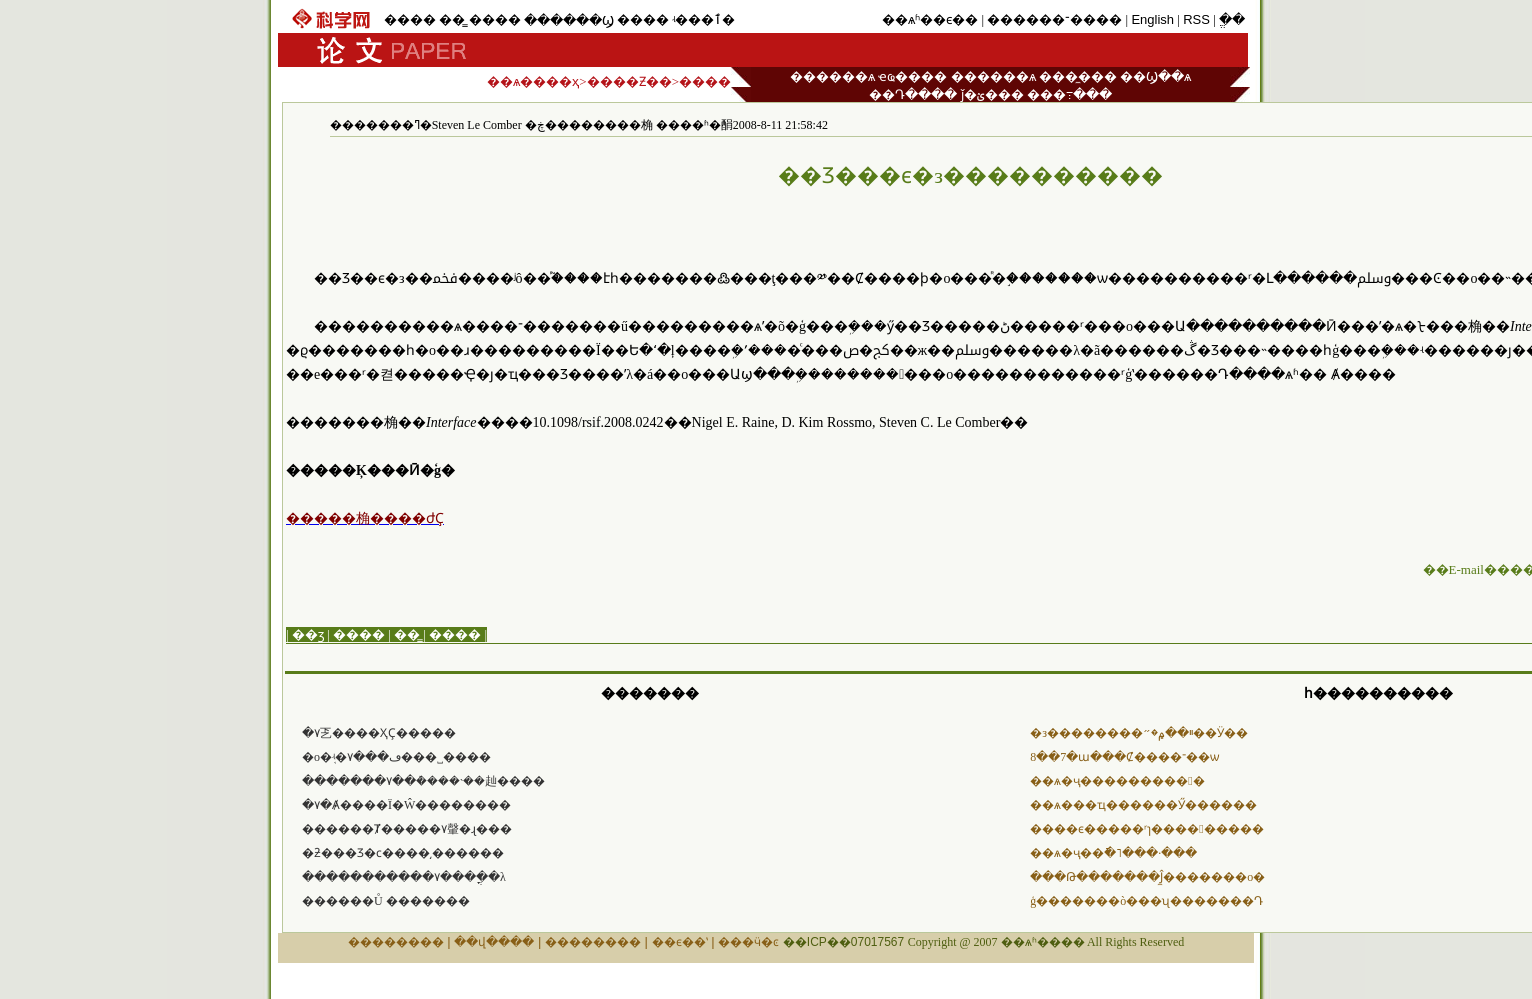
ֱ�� (1232, 19)
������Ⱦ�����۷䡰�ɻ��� (407, 829)
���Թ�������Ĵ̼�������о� (1147, 877)
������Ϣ (569, 20)
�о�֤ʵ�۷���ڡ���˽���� (396, 757)
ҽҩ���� (912, 76)
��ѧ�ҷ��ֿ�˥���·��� (1113, 853)
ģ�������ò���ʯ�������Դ (1146, 901)
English (1152, 19)
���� (410, 19)
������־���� (1054, 19)
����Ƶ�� (629, 81)
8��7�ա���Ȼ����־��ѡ (1124, 757)
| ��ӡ (305, 634)
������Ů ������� (386, 901)
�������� (396, 942)
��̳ (452, 19)
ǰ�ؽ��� (992, 94)
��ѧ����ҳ (533, 81)
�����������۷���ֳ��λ (404, 877)
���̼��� (1078, 76)
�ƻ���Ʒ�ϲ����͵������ (403, 853)
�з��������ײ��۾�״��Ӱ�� (1139, 733)
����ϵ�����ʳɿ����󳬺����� (1146, 829)
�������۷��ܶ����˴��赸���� (423, 781)
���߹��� (1069, 94)
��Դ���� (913, 94)
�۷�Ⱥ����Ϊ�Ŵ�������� (406, 805)
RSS (1196, 19)
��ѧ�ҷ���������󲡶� (1117, 781)
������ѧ (832, 76)
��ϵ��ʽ (680, 942)
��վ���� (494, 942)
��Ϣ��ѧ (1155, 76)
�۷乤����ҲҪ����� (379, 733)
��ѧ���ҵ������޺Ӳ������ (1143, 805)
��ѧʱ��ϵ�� (930, 19)
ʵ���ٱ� (703, 19)
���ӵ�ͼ (748, 942)
